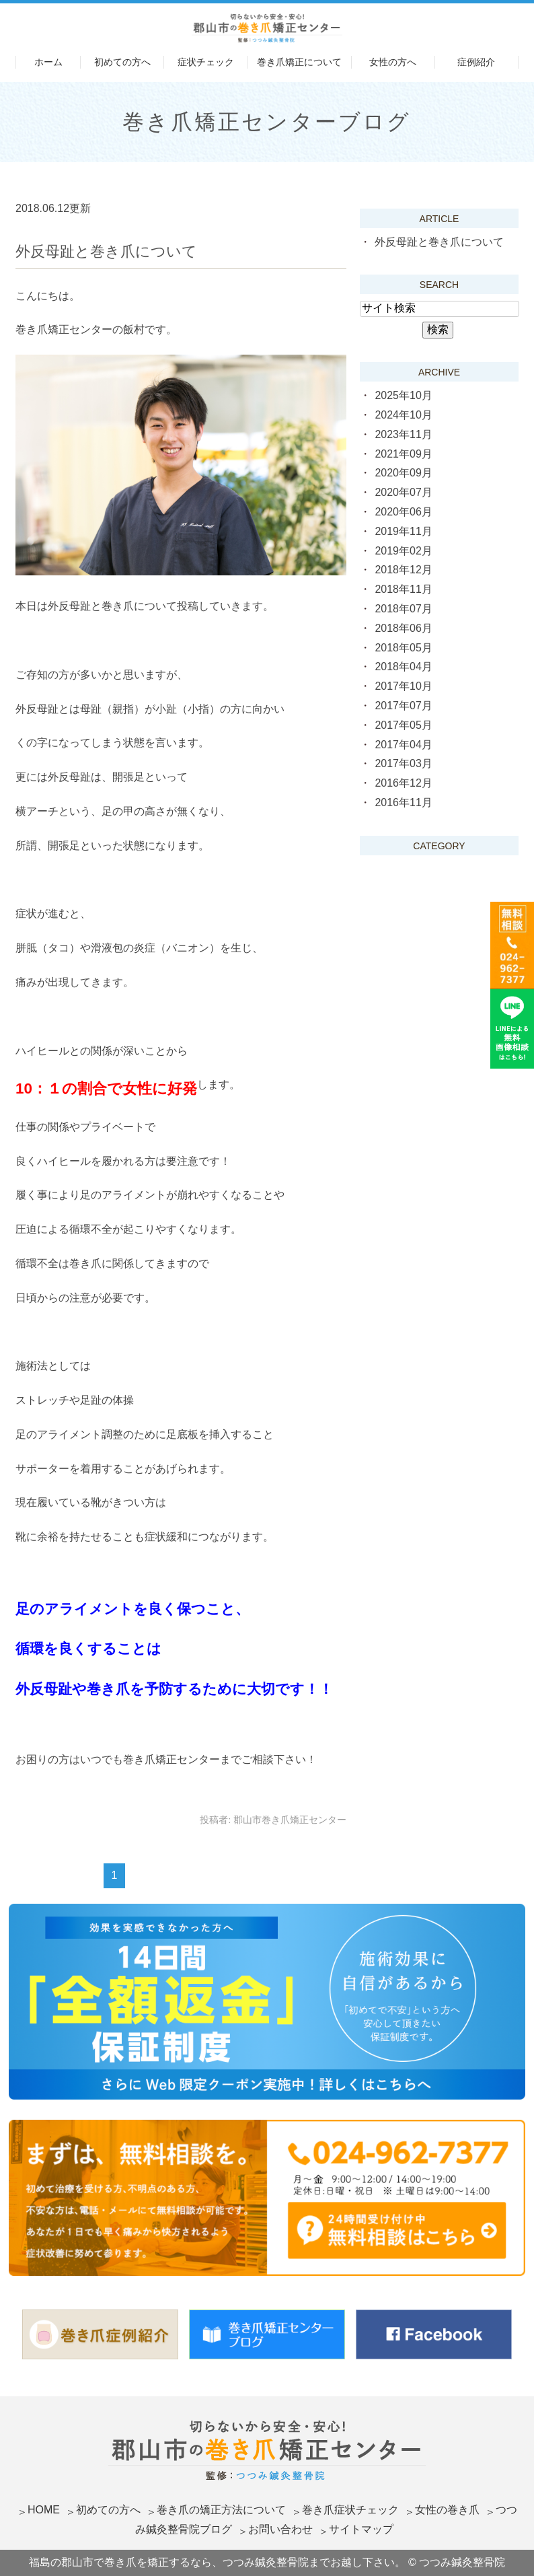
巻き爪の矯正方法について (221, 2509)
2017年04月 (403, 744)
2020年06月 (403, 511)
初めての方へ (122, 62)
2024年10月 (403, 415)
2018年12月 (403, 569)
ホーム (48, 62)
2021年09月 (403, 454)
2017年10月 (403, 686)
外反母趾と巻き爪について (106, 251)
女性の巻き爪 (447, 2509)
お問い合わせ (280, 2529)
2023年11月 (403, 434)
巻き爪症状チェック (350, 2509)
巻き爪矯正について (299, 62)
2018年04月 (403, 666)
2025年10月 (403, 395)
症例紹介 (476, 62)
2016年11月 (403, 802)
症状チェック (206, 62)
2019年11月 (403, 531)
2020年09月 (403, 472)
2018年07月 (403, 608)
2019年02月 (403, 551)
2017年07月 (403, 705)
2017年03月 (403, 763)
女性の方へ (392, 62)
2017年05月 (403, 725)
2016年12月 (403, 783)
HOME (44, 2509)
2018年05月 (403, 647)
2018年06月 (403, 628)
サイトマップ (361, 2529)
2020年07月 (403, 492)
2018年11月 (403, 589)
